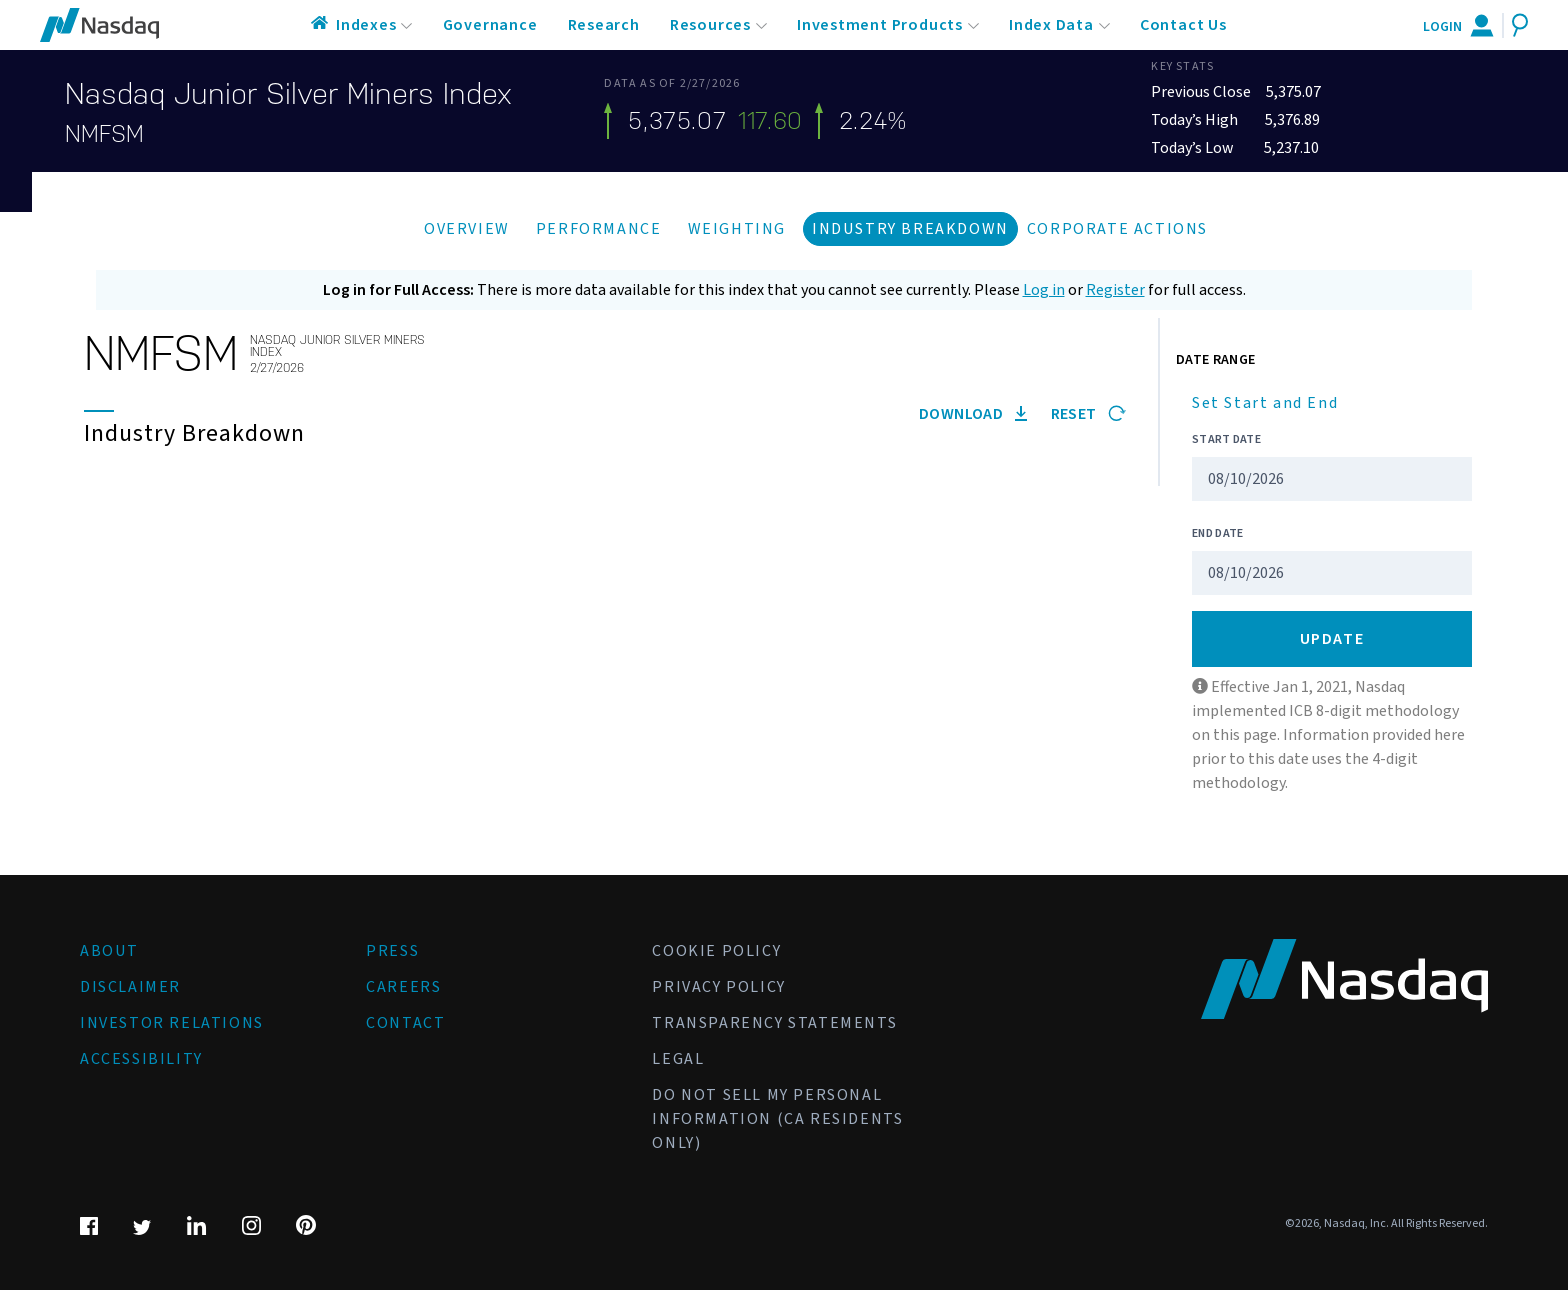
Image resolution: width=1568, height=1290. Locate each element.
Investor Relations (172, 1023)
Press (392, 951)
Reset (1088, 414)
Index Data (1051, 25)
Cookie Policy (716, 951)
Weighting (737, 229)
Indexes (366, 25)
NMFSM (104, 134)
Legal (678, 1059)
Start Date (1226, 439)
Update (1332, 639)
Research (604, 25)
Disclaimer (130, 987)
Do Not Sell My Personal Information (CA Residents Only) (777, 1119)
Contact (405, 1023)
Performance (599, 229)
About (109, 951)
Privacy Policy (718, 987)
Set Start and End (1265, 403)
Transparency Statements (774, 1023)
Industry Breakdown (910, 229)
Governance (490, 25)
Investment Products (880, 25)
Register (1115, 290)
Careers (403, 987)
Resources (710, 25)
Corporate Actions (1117, 229)
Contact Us (1183, 25)
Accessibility (141, 1059)
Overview (467, 229)
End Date (1217, 533)
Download (973, 414)
